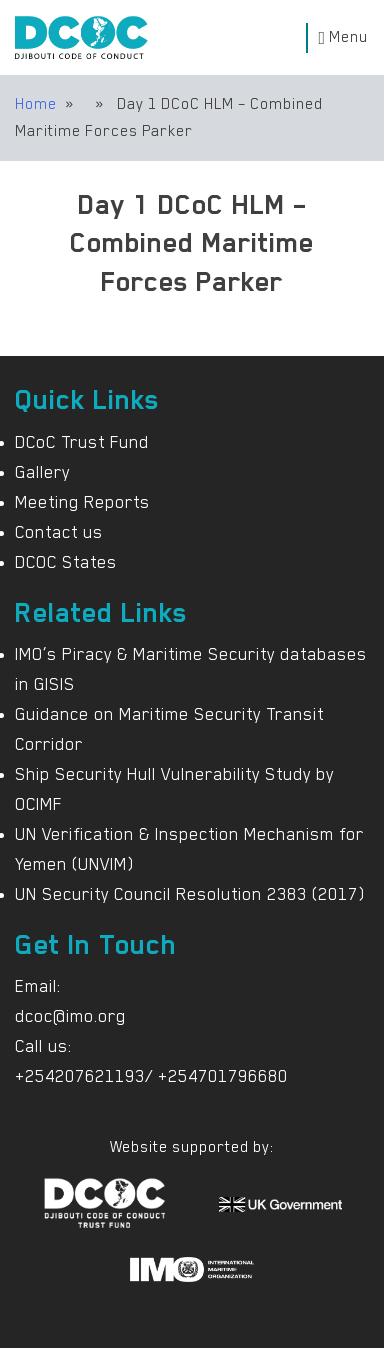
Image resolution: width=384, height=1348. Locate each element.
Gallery (42, 472)
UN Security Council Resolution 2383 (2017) (190, 894)
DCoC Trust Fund (82, 442)
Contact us (59, 532)
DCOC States (66, 562)
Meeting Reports (82, 502)
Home (36, 104)
